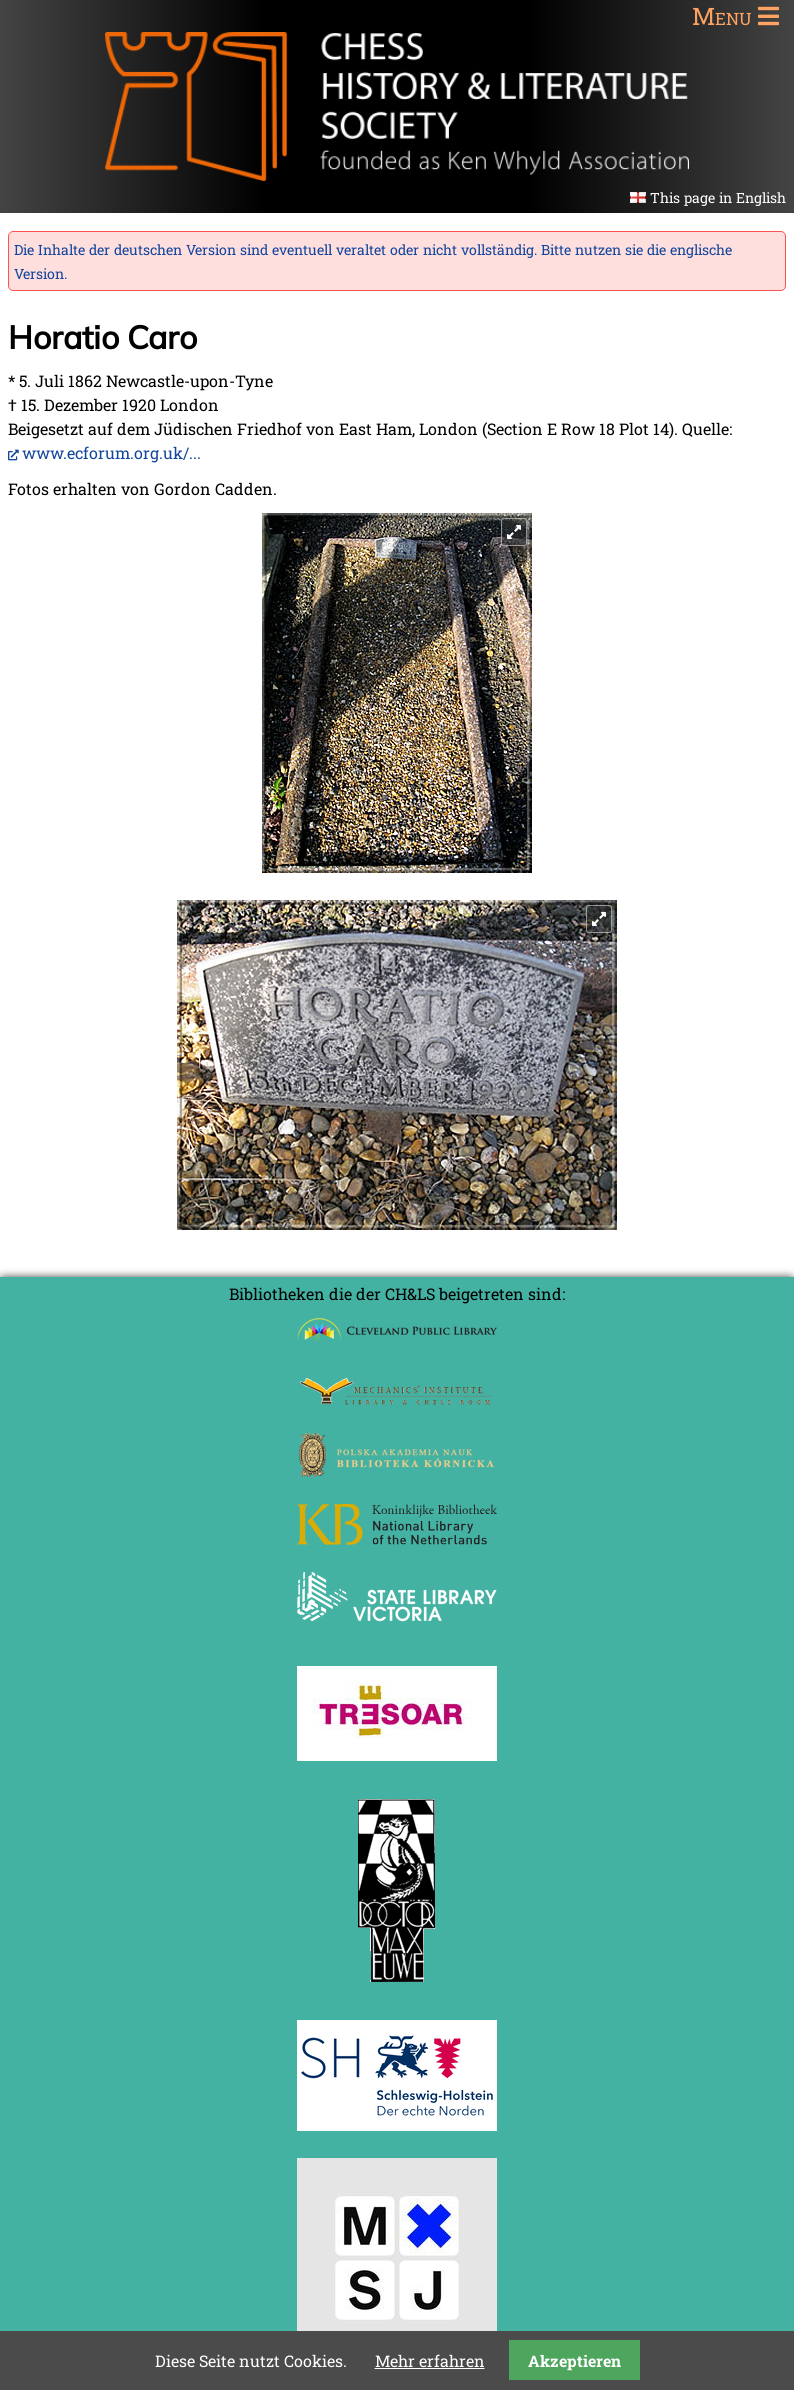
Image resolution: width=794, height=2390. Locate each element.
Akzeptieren (574, 2360)
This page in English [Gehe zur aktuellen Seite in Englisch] (718, 197)
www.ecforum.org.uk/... (111, 452)
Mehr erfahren (430, 2360)
